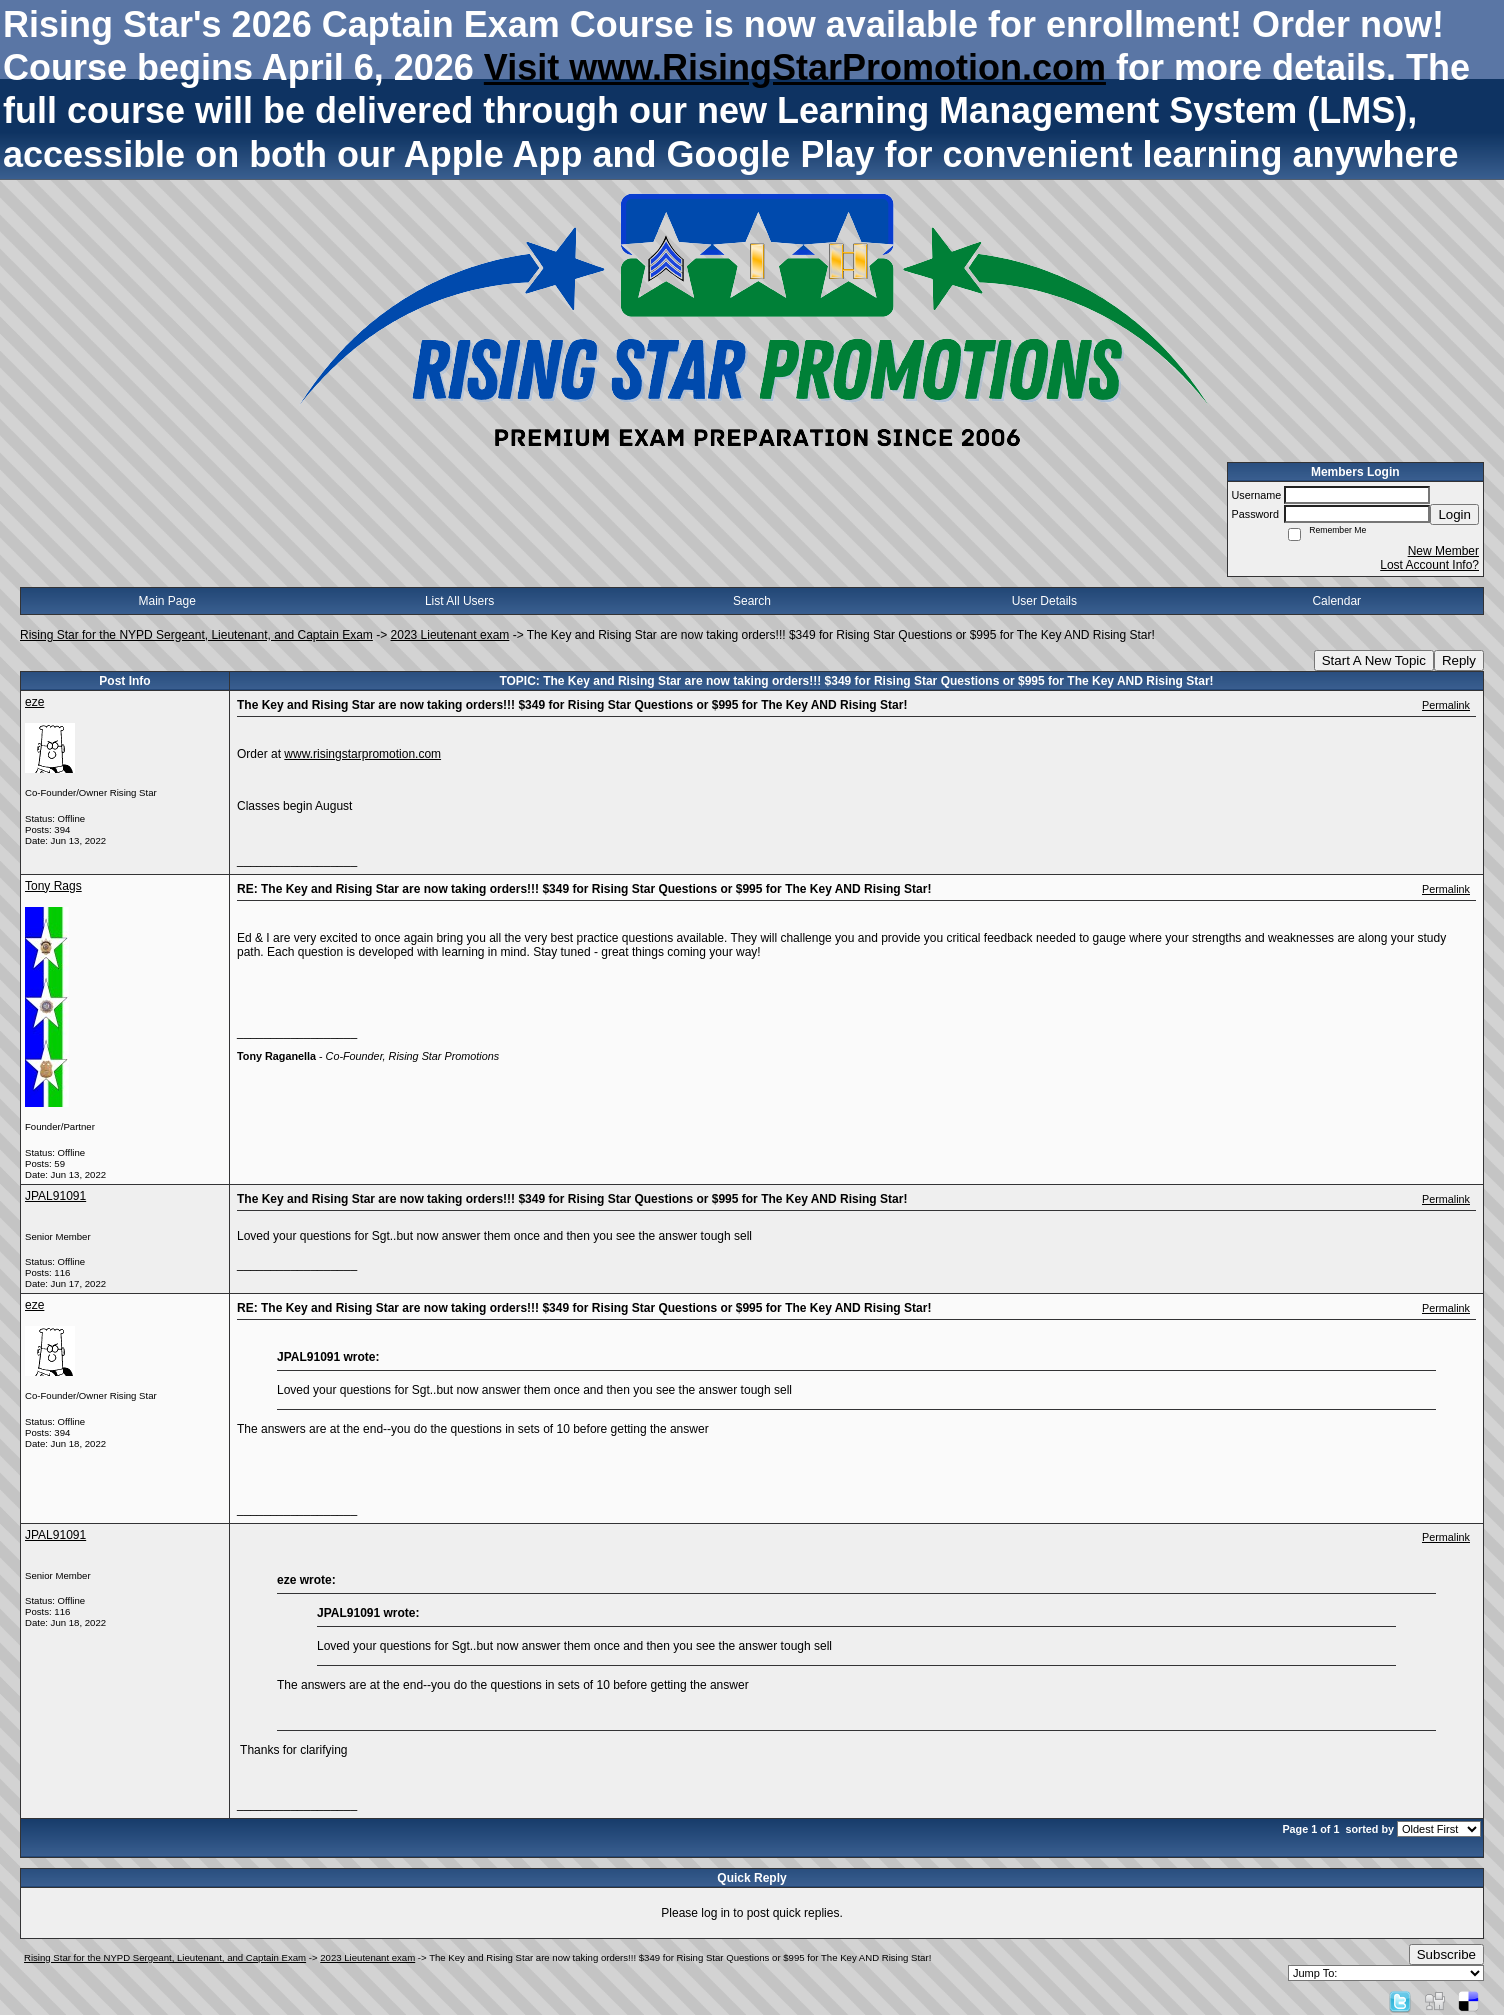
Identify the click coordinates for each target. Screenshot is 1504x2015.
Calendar (1336, 601)
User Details (1044, 601)
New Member (1443, 551)
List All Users (459, 601)
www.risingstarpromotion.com (362, 754)
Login (1454, 514)
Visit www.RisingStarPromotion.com (795, 67)
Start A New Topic (1374, 660)
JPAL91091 (55, 1196)
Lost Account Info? (1429, 565)
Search (752, 601)
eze (34, 702)
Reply (1459, 660)
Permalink (1446, 705)
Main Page (167, 601)
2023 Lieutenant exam (450, 635)
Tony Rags (53, 886)
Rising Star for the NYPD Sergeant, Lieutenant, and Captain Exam (196, 635)
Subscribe (1446, 1954)
